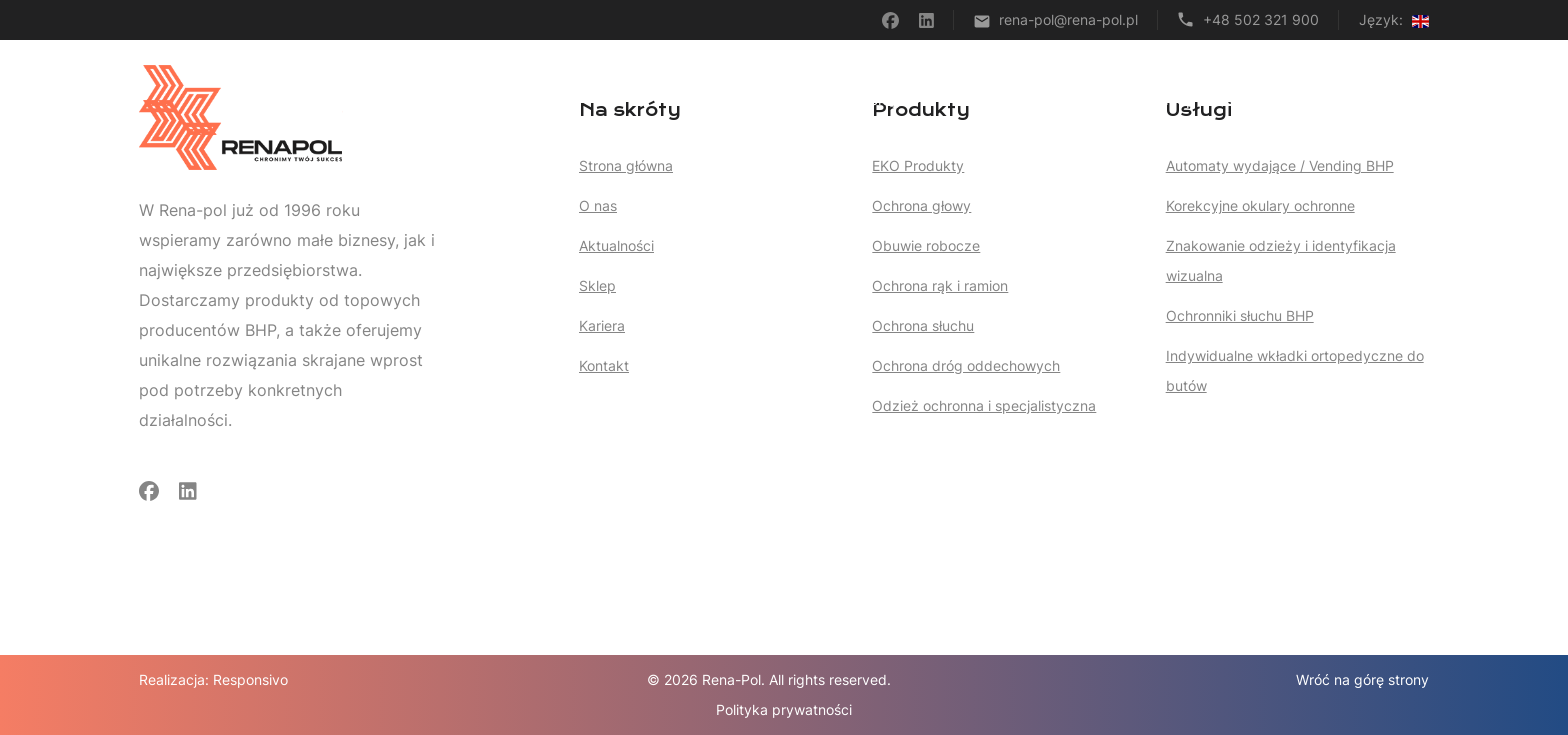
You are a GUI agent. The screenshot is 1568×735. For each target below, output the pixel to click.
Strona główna (778, 99)
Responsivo (250, 679)
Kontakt (1402, 99)
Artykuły (1095, 99)
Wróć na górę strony (1362, 679)
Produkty (994, 100)
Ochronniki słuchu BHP (1240, 315)
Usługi (891, 100)
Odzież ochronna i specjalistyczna (984, 405)
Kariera (1320, 99)
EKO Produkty (918, 165)
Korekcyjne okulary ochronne (1260, 205)
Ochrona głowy (921, 205)
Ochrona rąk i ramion (940, 285)
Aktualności (616, 245)
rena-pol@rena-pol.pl (1068, 19)
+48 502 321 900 (1261, 19)
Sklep (1175, 99)
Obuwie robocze (926, 245)
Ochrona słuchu (923, 325)
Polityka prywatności (784, 709)
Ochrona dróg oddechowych (966, 365)
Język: (1394, 19)
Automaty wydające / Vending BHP (1280, 165)
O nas (1245, 99)
